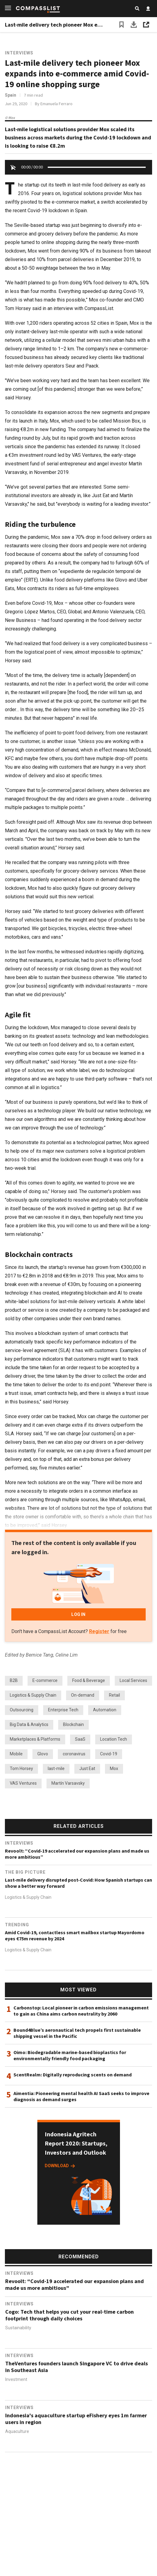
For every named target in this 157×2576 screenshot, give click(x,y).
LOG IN (78, 1614)
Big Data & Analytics (29, 1724)
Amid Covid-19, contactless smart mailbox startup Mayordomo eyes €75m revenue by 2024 (74, 1935)
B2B (14, 1680)
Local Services (133, 1680)
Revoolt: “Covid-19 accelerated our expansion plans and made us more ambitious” (77, 1854)
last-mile (56, 1768)
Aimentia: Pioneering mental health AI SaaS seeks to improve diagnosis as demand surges (81, 2096)
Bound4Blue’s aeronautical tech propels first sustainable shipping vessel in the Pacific (77, 2033)
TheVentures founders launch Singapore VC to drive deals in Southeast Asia (76, 2367)
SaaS (80, 1739)
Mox (114, 1768)
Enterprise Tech (63, 1709)
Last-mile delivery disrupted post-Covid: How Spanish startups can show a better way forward (78, 1883)
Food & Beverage (88, 1680)
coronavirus (74, 1753)
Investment (16, 2379)
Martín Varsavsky (68, 1783)
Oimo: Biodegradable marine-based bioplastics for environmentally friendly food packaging (69, 2055)
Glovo (42, 1753)
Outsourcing (21, 1709)
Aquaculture (17, 2431)
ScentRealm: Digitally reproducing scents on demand (72, 2075)
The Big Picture (25, 1872)
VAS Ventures (23, 1783)
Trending (17, 1925)
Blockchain (73, 1724)
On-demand (82, 1695)
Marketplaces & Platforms (35, 1739)
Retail (114, 1695)
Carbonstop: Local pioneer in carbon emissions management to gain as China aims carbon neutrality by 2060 (81, 2011)
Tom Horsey (21, 1768)
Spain (10, 95)
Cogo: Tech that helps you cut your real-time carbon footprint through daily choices (69, 2315)
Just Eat (87, 1768)
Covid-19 (108, 1753)
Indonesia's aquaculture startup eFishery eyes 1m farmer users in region (76, 2419)
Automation (104, 1709)
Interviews (19, 53)
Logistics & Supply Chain (33, 1695)
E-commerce (45, 1680)
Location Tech (113, 1739)
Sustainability (18, 2327)
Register (99, 1631)
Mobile (16, 1753)
